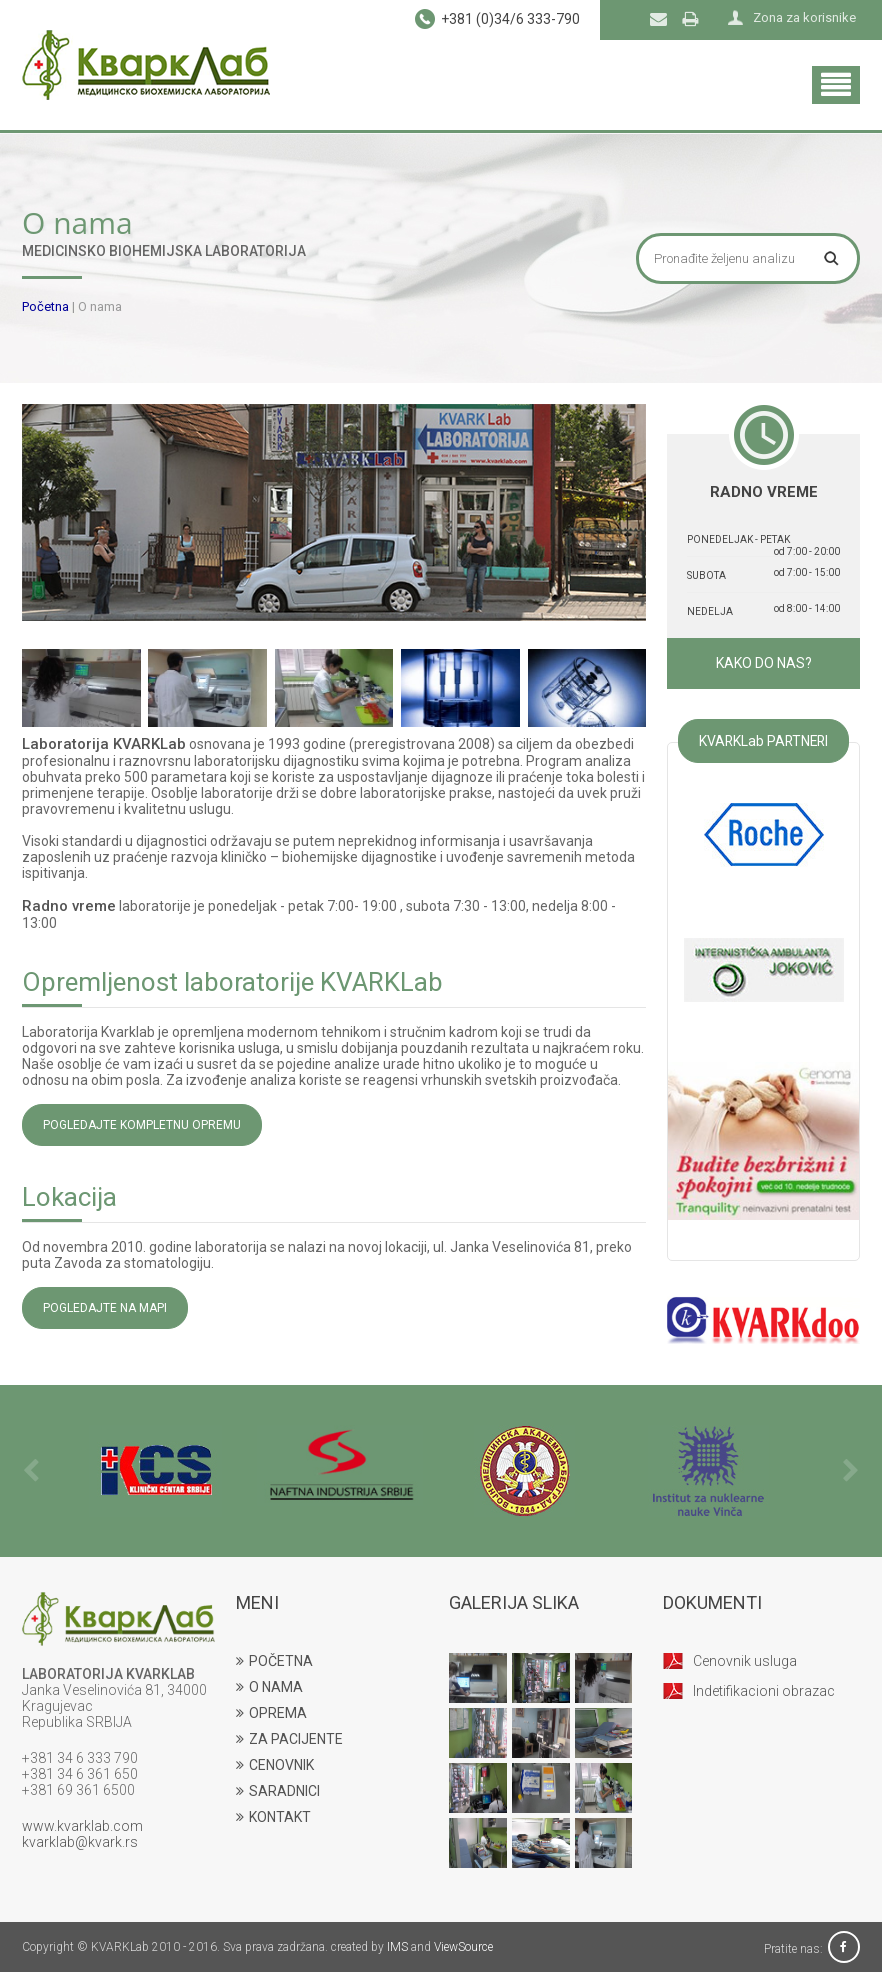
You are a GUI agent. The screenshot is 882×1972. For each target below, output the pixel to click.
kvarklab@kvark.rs (80, 1842)
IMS (397, 1947)
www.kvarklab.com (82, 1826)
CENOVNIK (275, 1765)
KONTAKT (273, 1817)
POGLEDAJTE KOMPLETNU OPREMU (142, 1125)
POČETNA (274, 1661)
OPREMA (271, 1713)
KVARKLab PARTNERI (763, 741)
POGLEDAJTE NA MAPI (105, 1308)
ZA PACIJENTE (289, 1739)
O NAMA (269, 1687)
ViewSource (463, 1947)
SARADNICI (278, 1791)
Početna (45, 306)
